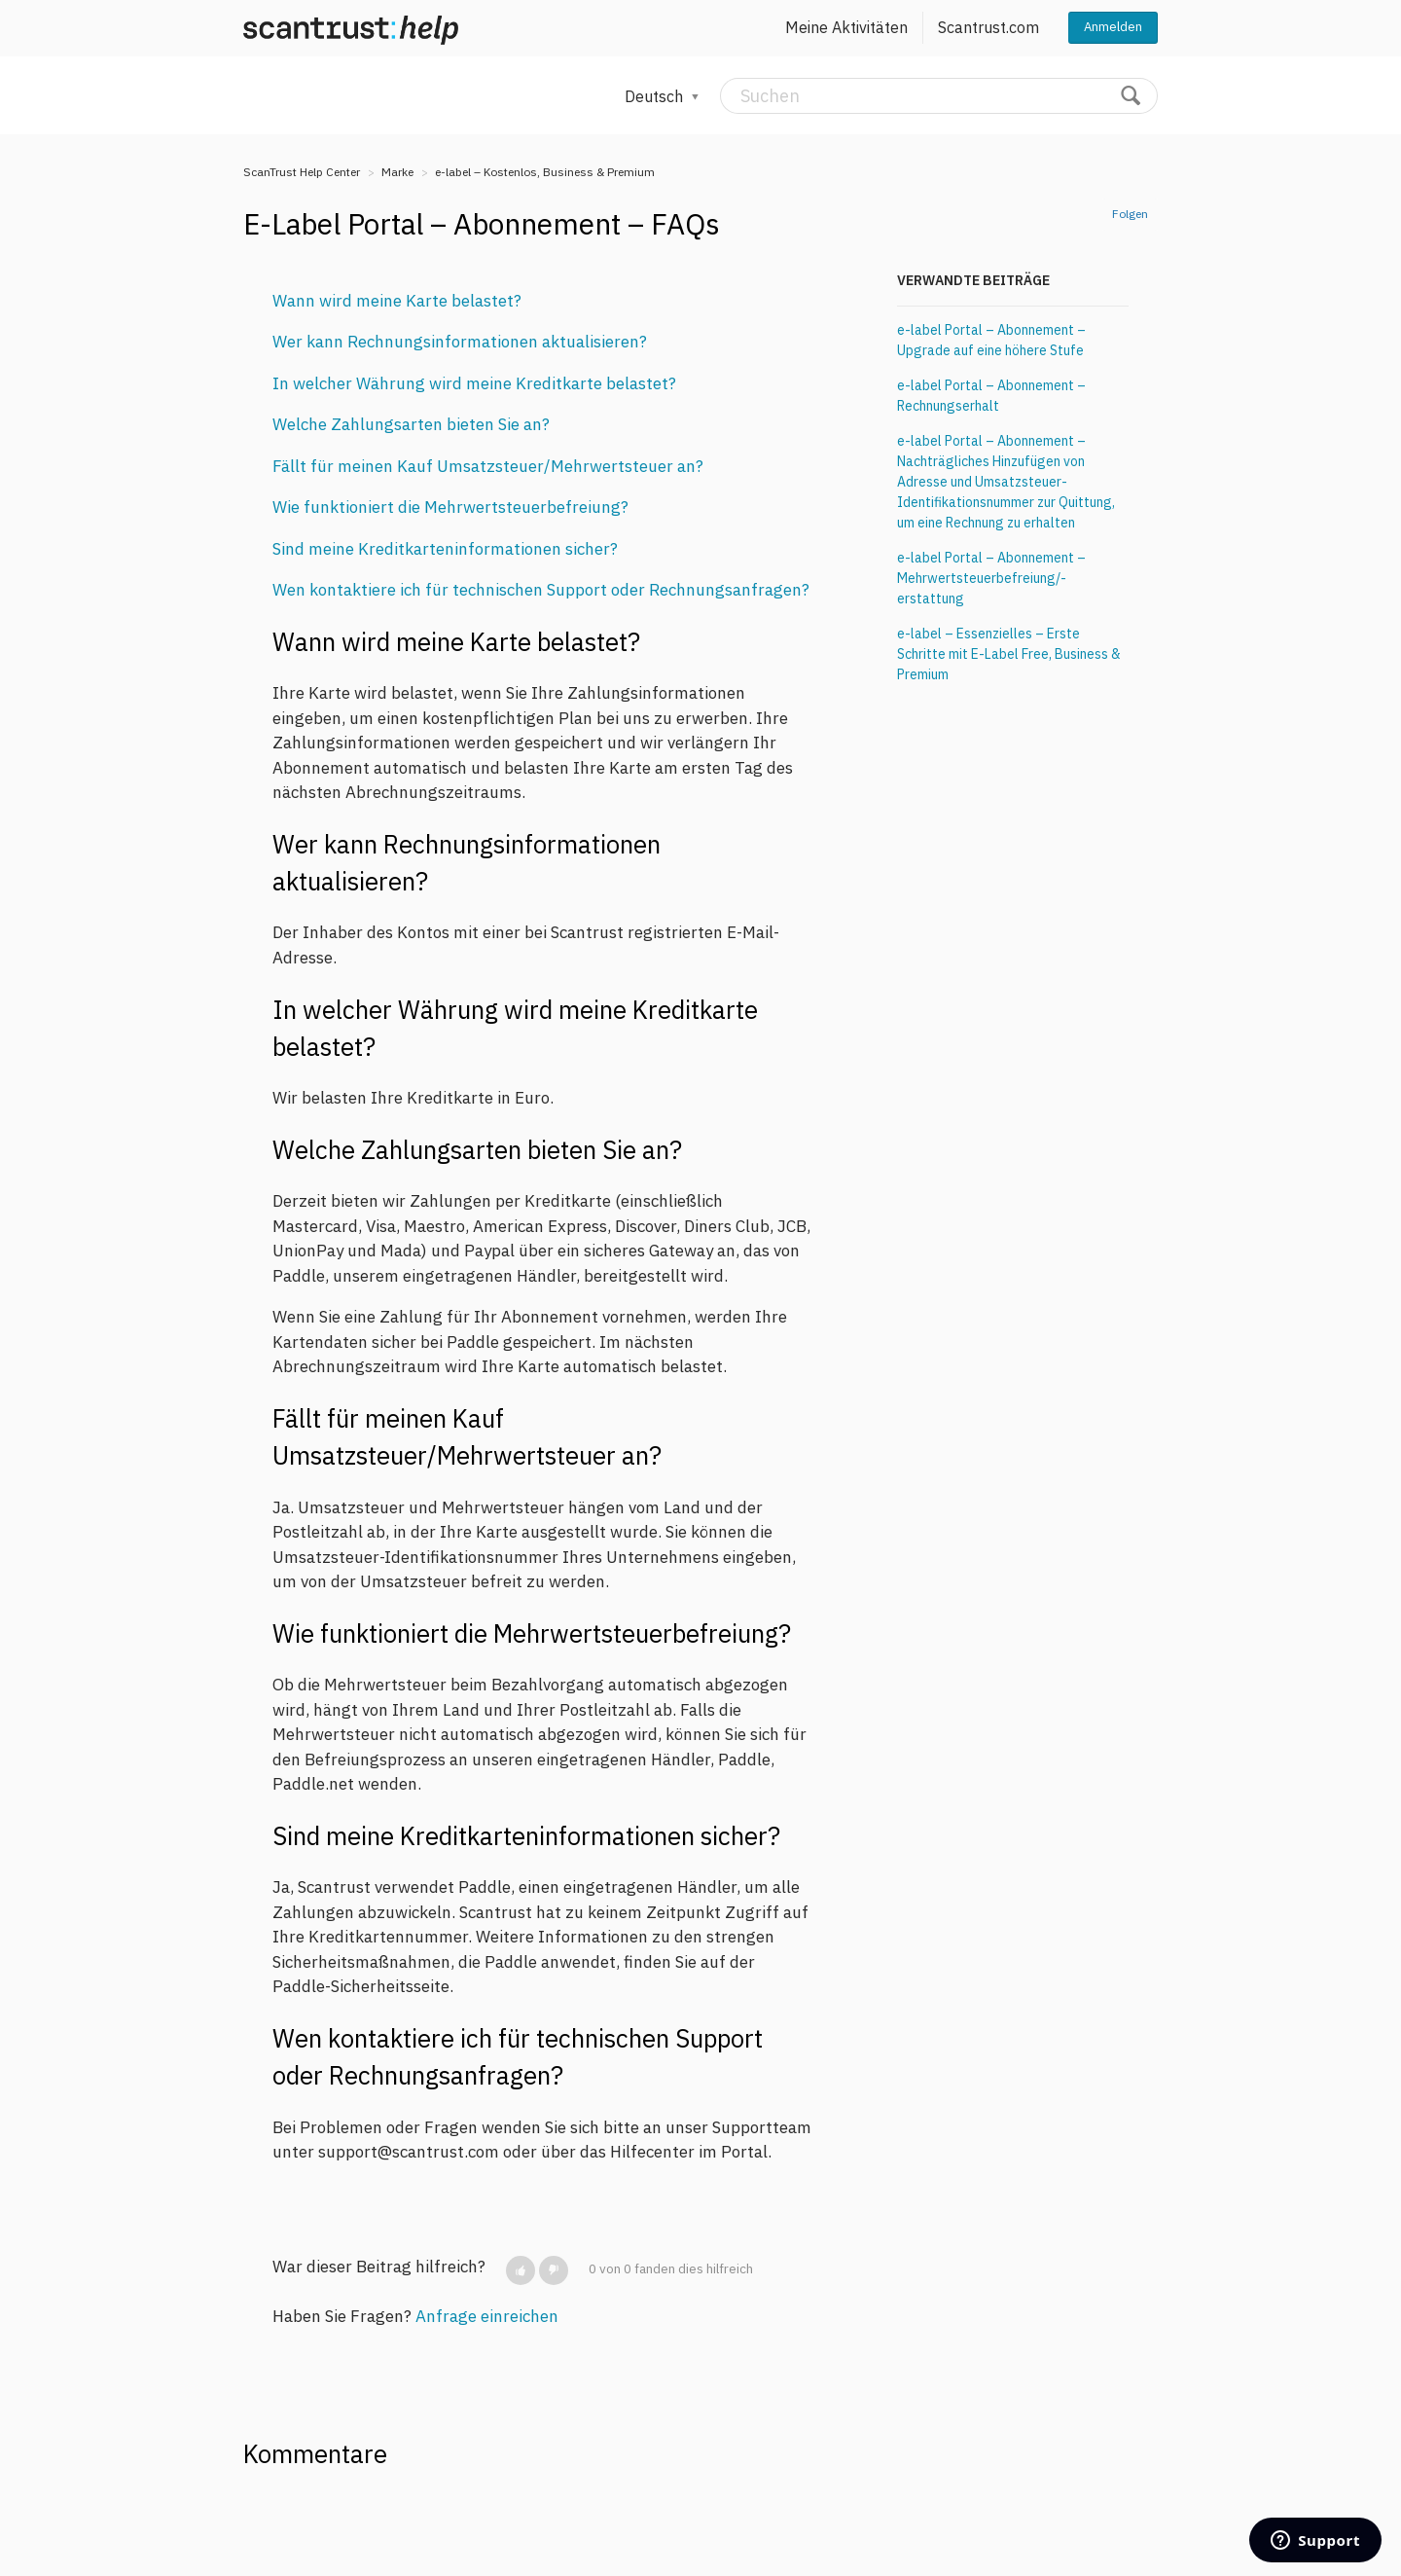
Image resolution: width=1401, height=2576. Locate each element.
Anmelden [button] (1113, 26)
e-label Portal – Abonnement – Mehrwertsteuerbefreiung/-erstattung (991, 578)
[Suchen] (939, 96)
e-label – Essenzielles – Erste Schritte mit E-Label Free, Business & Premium (1009, 654)
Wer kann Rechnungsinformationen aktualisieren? (459, 341)
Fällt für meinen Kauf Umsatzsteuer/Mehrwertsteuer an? (487, 466)
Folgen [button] (1130, 213)
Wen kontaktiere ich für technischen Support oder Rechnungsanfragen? (540, 589)
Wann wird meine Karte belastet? (396, 300)
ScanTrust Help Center (301, 171)
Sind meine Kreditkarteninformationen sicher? (445, 549)
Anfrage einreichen (486, 2316)
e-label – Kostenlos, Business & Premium (545, 171)
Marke (397, 171)
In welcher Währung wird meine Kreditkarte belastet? (474, 383)
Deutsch (656, 96)
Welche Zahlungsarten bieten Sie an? (411, 424)
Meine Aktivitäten (846, 27)
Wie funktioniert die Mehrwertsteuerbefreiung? (450, 507)
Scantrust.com (988, 27)
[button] (520, 2270)
